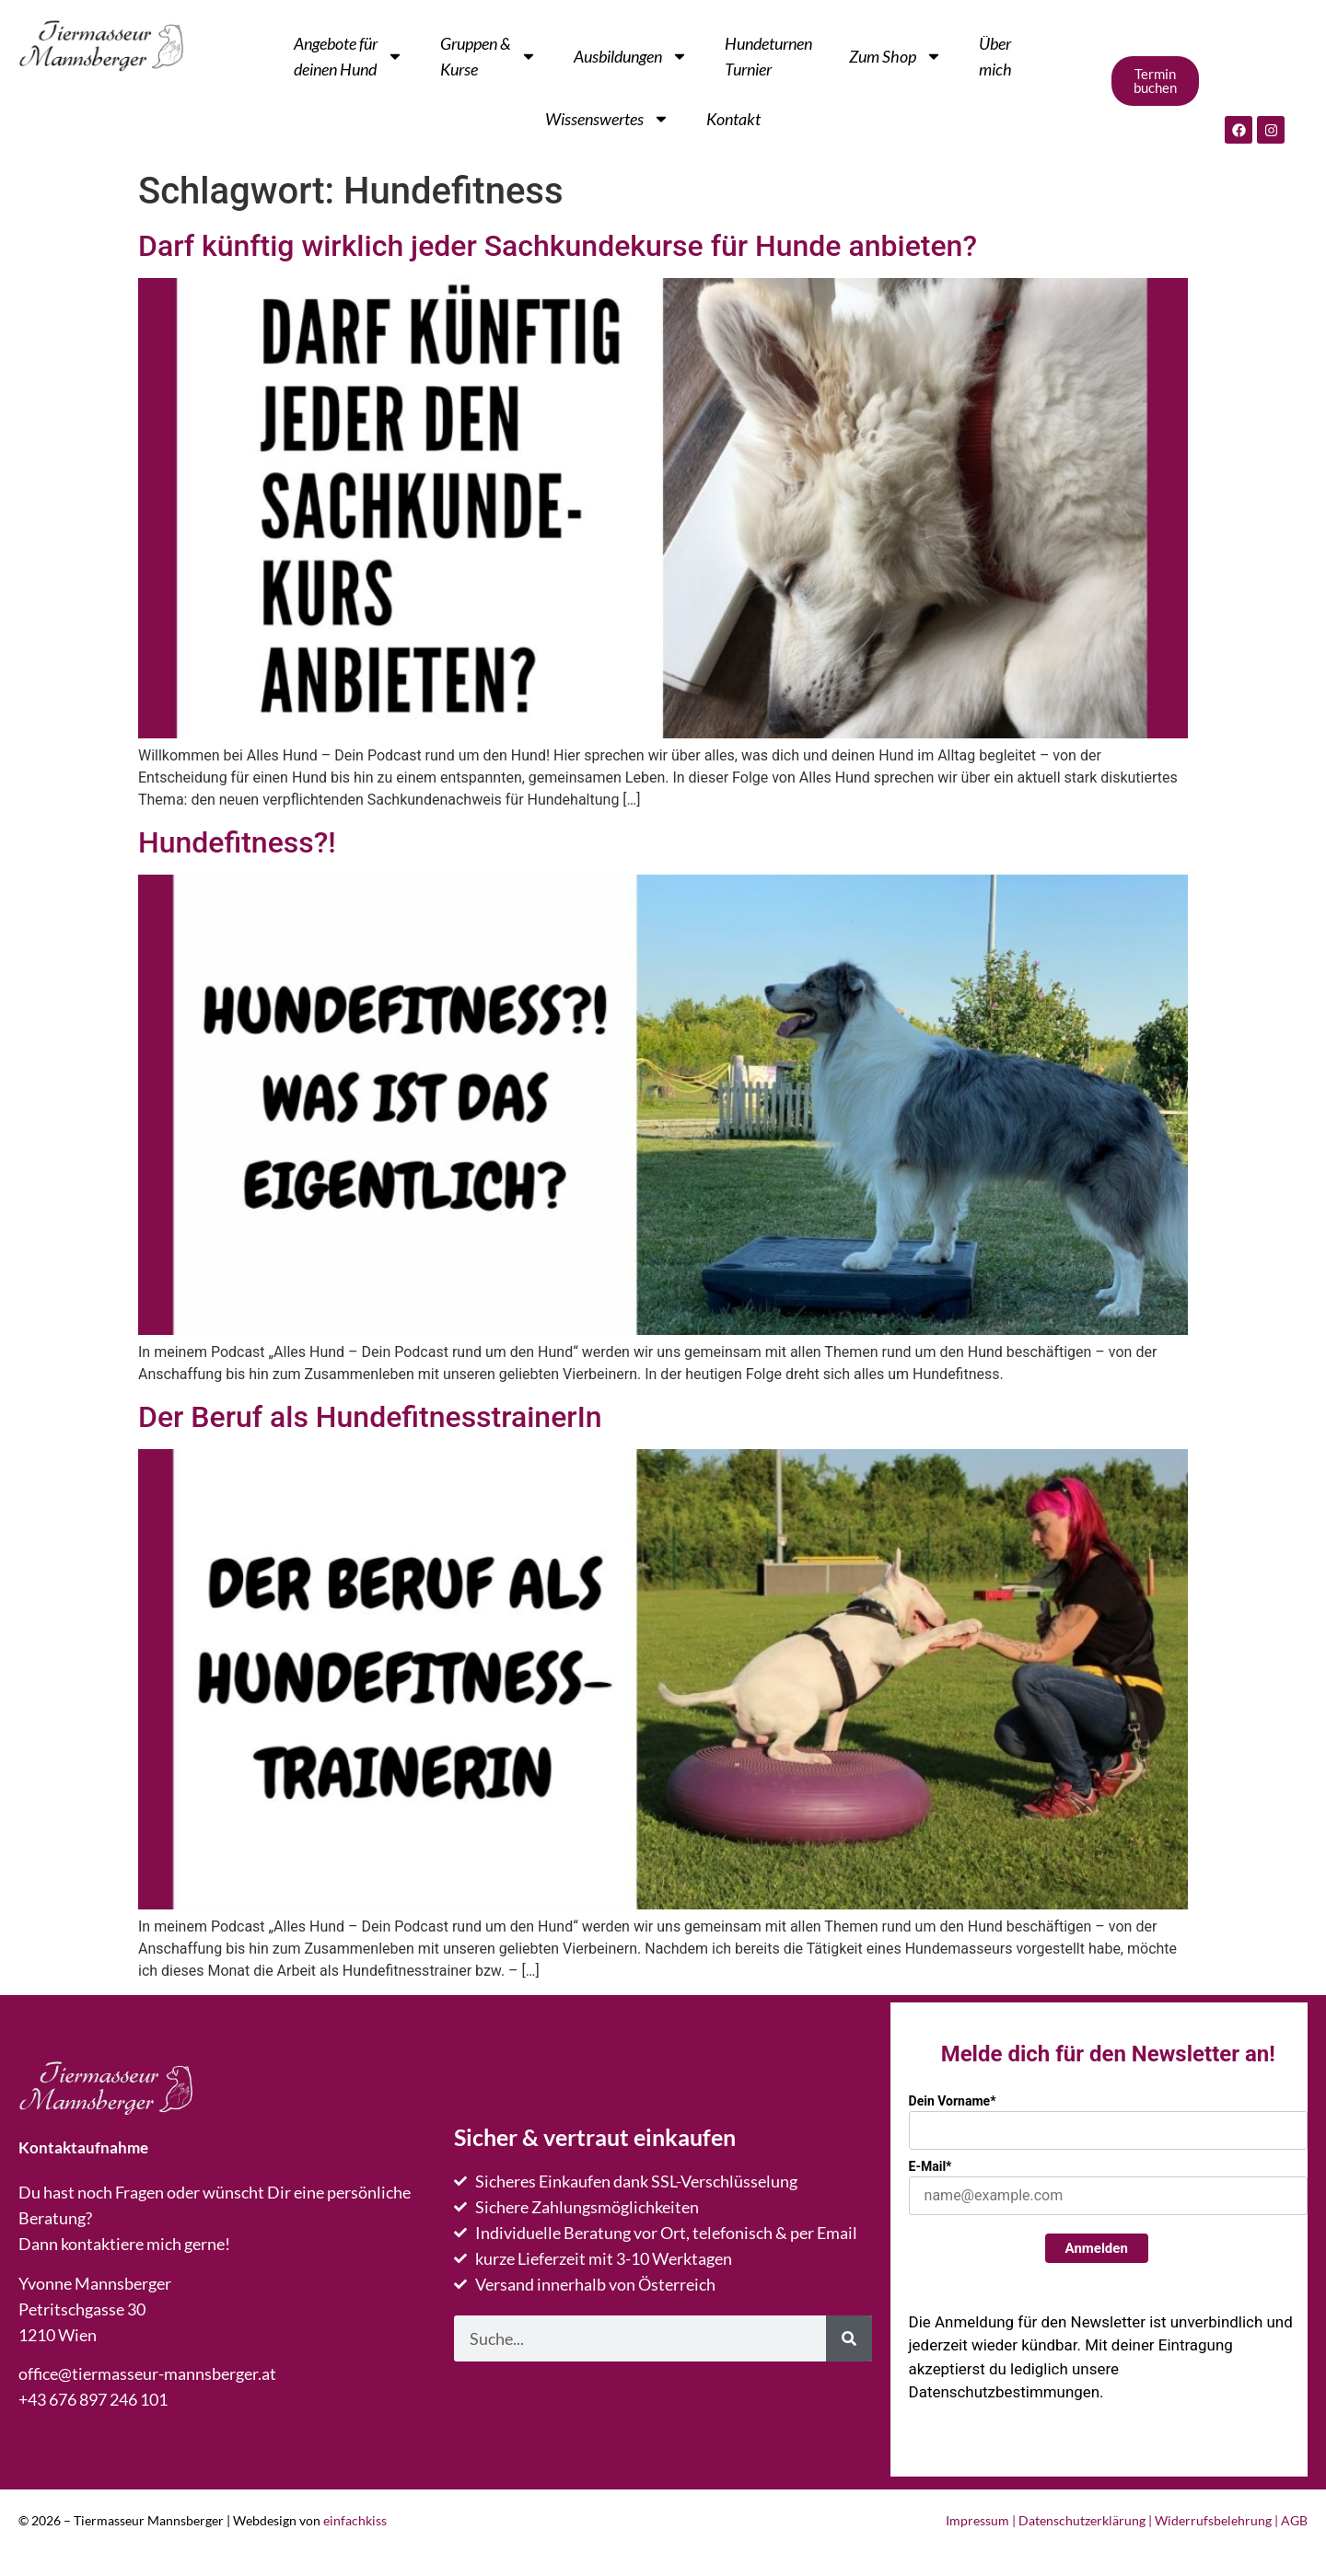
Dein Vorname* (952, 2101)
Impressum (977, 2520)
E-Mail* (930, 2166)
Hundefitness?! (237, 842)
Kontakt (733, 119)
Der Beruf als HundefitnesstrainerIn (370, 1416)
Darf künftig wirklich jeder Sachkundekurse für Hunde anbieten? (557, 245)
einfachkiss (355, 2520)
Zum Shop (895, 56)
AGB (1294, 2520)
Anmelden (1096, 2248)
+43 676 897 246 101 (93, 2399)
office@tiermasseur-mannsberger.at (147, 2373)
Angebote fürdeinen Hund (348, 56)
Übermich (995, 56)
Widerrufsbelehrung (1213, 2520)
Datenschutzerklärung (1082, 2520)
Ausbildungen (631, 56)
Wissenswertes (607, 118)
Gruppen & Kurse (488, 56)
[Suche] (849, 2338)
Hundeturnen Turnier (768, 56)
